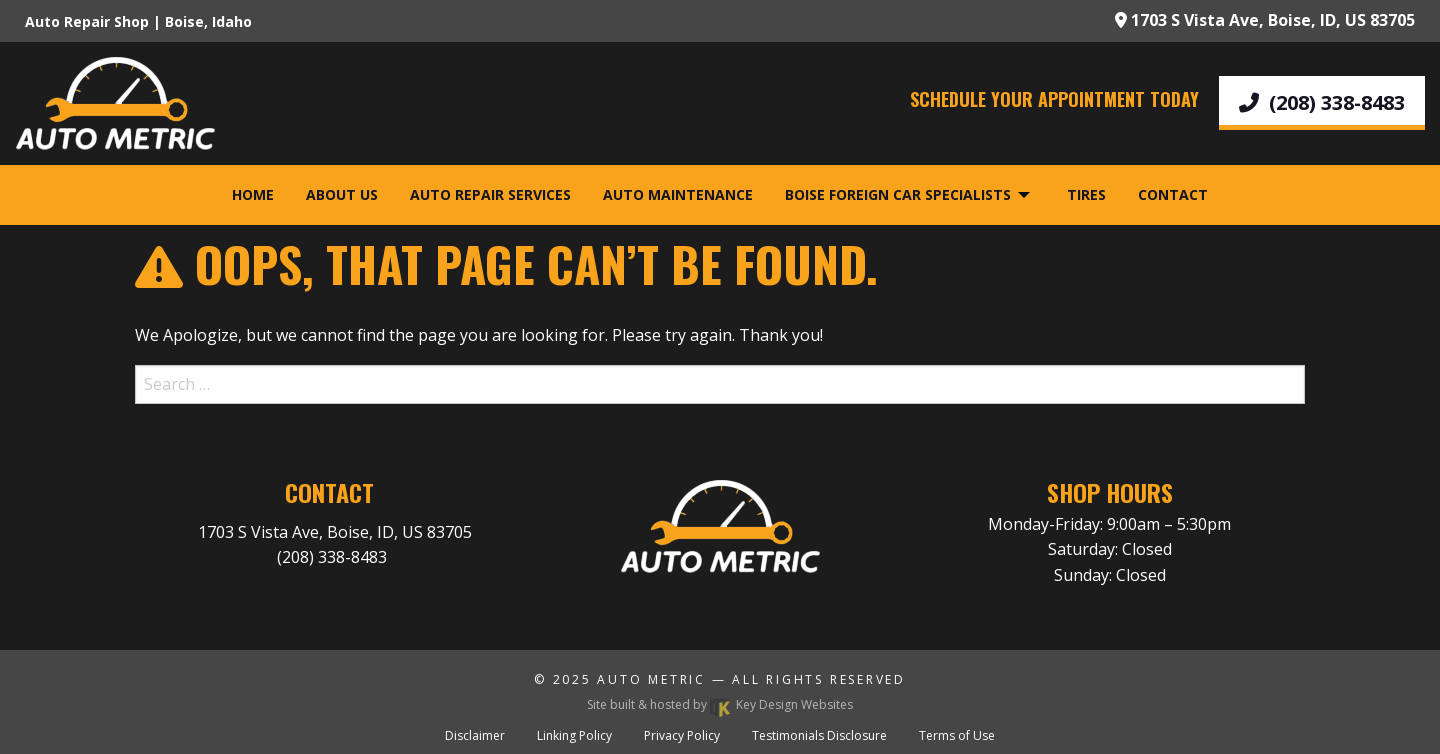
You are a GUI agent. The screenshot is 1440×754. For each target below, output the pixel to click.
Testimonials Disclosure (819, 735)
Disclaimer (475, 735)
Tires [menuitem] (1086, 194)
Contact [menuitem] (1173, 194)
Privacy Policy (682, 735)
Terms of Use (957, 735)
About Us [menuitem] (342, 194)
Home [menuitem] (253, 194)
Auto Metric (651, 679)
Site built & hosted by (720, 704)
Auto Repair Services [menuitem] (490, 194)
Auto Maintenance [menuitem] (678, 194)
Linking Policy (574, 735)
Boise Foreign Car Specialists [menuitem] (898, 194)
